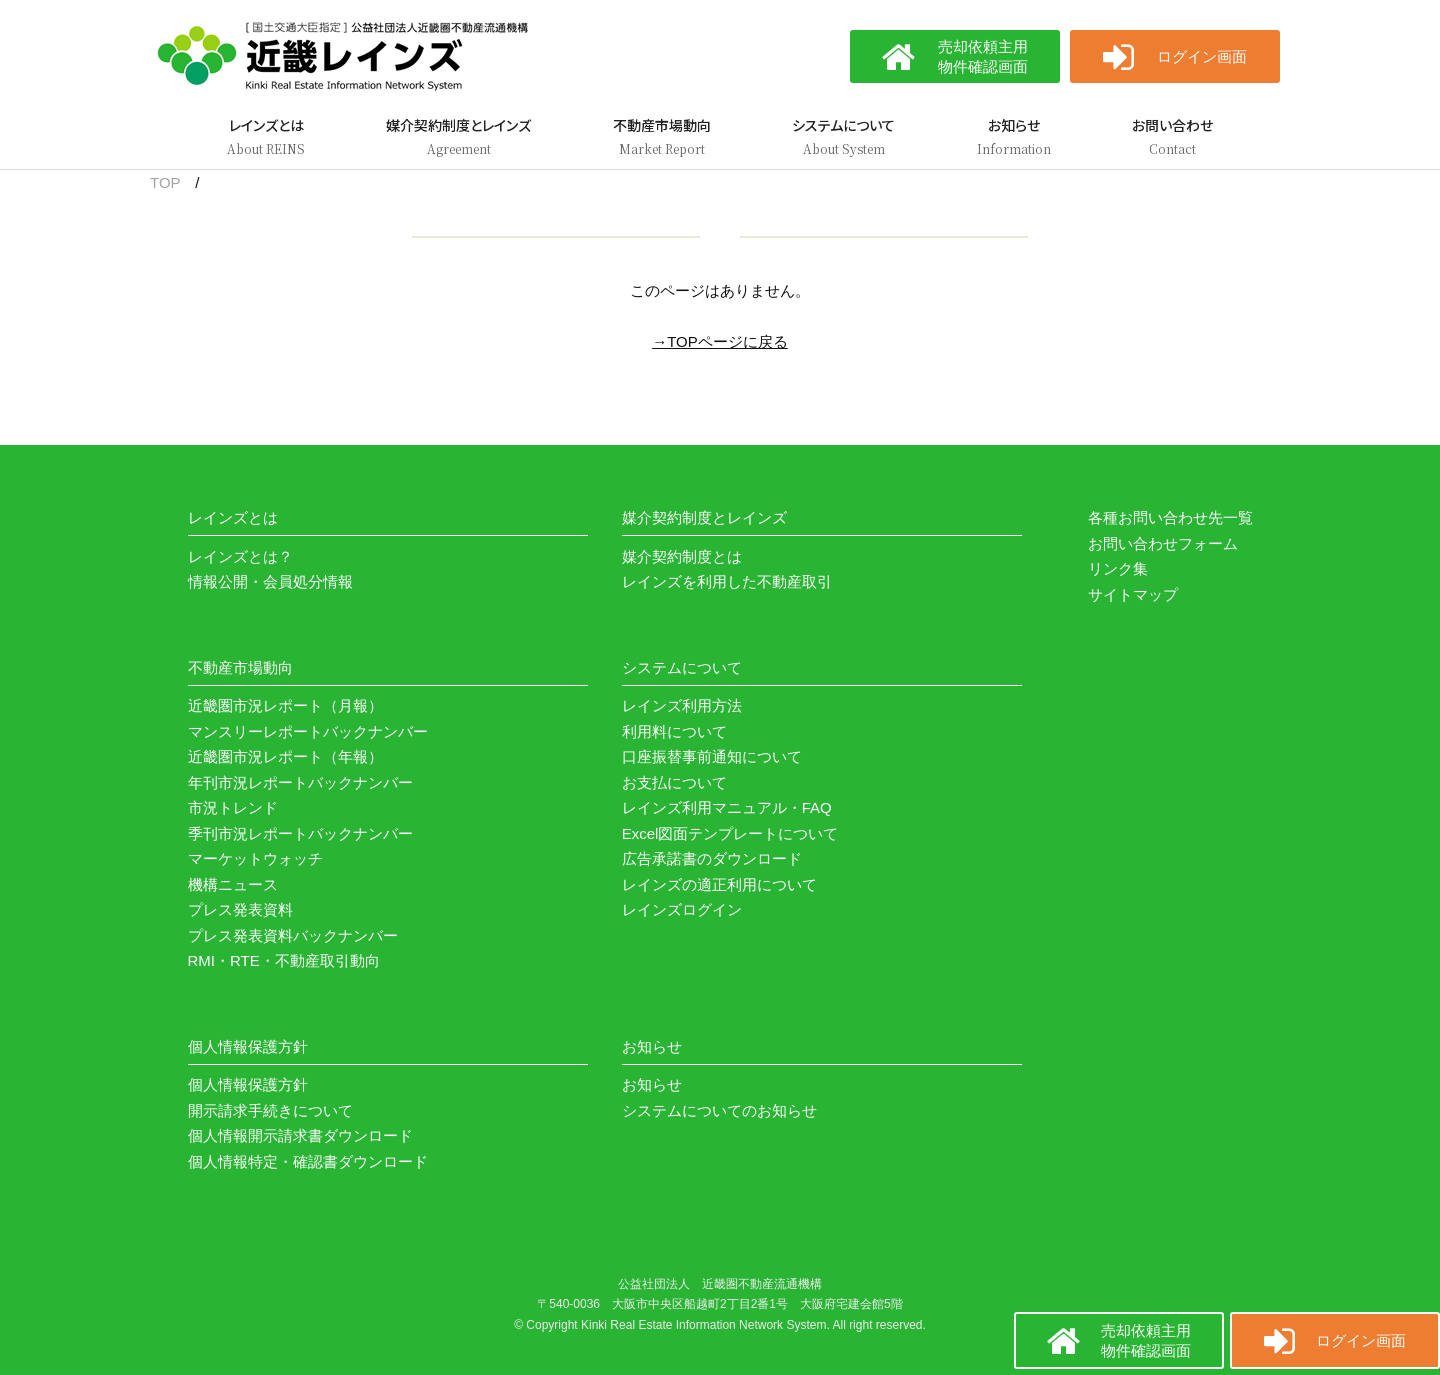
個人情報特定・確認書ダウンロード (308, 1161)
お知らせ (652, 1084)
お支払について (674, 782)
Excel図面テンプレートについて (730, 833)
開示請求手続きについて (270, 1110)
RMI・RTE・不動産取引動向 (284, 960)
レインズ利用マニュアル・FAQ (727, 807)
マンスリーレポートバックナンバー (308, 731)
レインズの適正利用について (719, 884)
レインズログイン (682, 909)
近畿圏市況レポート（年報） (285, 756)
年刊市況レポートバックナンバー (300, 782)
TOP (165, 182)
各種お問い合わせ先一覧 (1170, 517)
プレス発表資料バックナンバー (293, 935)
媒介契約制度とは (682, 556)
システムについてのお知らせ (719, 1110)
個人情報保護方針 (248, 1084)
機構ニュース (233, 884)
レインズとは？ (240, 556)
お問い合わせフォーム (1163, 543)
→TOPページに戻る (720, 341)
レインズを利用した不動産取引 (727, 581)
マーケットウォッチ (255, 858)
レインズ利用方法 (682, 705)
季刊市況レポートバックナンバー (300, 833)
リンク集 (1118, 568)
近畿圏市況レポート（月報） (285, 705)
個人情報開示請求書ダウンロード (300, 1135)
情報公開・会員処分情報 (270, 581)
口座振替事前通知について (712, 756)
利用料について (674, 731)
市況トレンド (233, 807)
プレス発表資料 (240, 909)
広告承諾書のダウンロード (712, 858)
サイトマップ (1133, 594)
